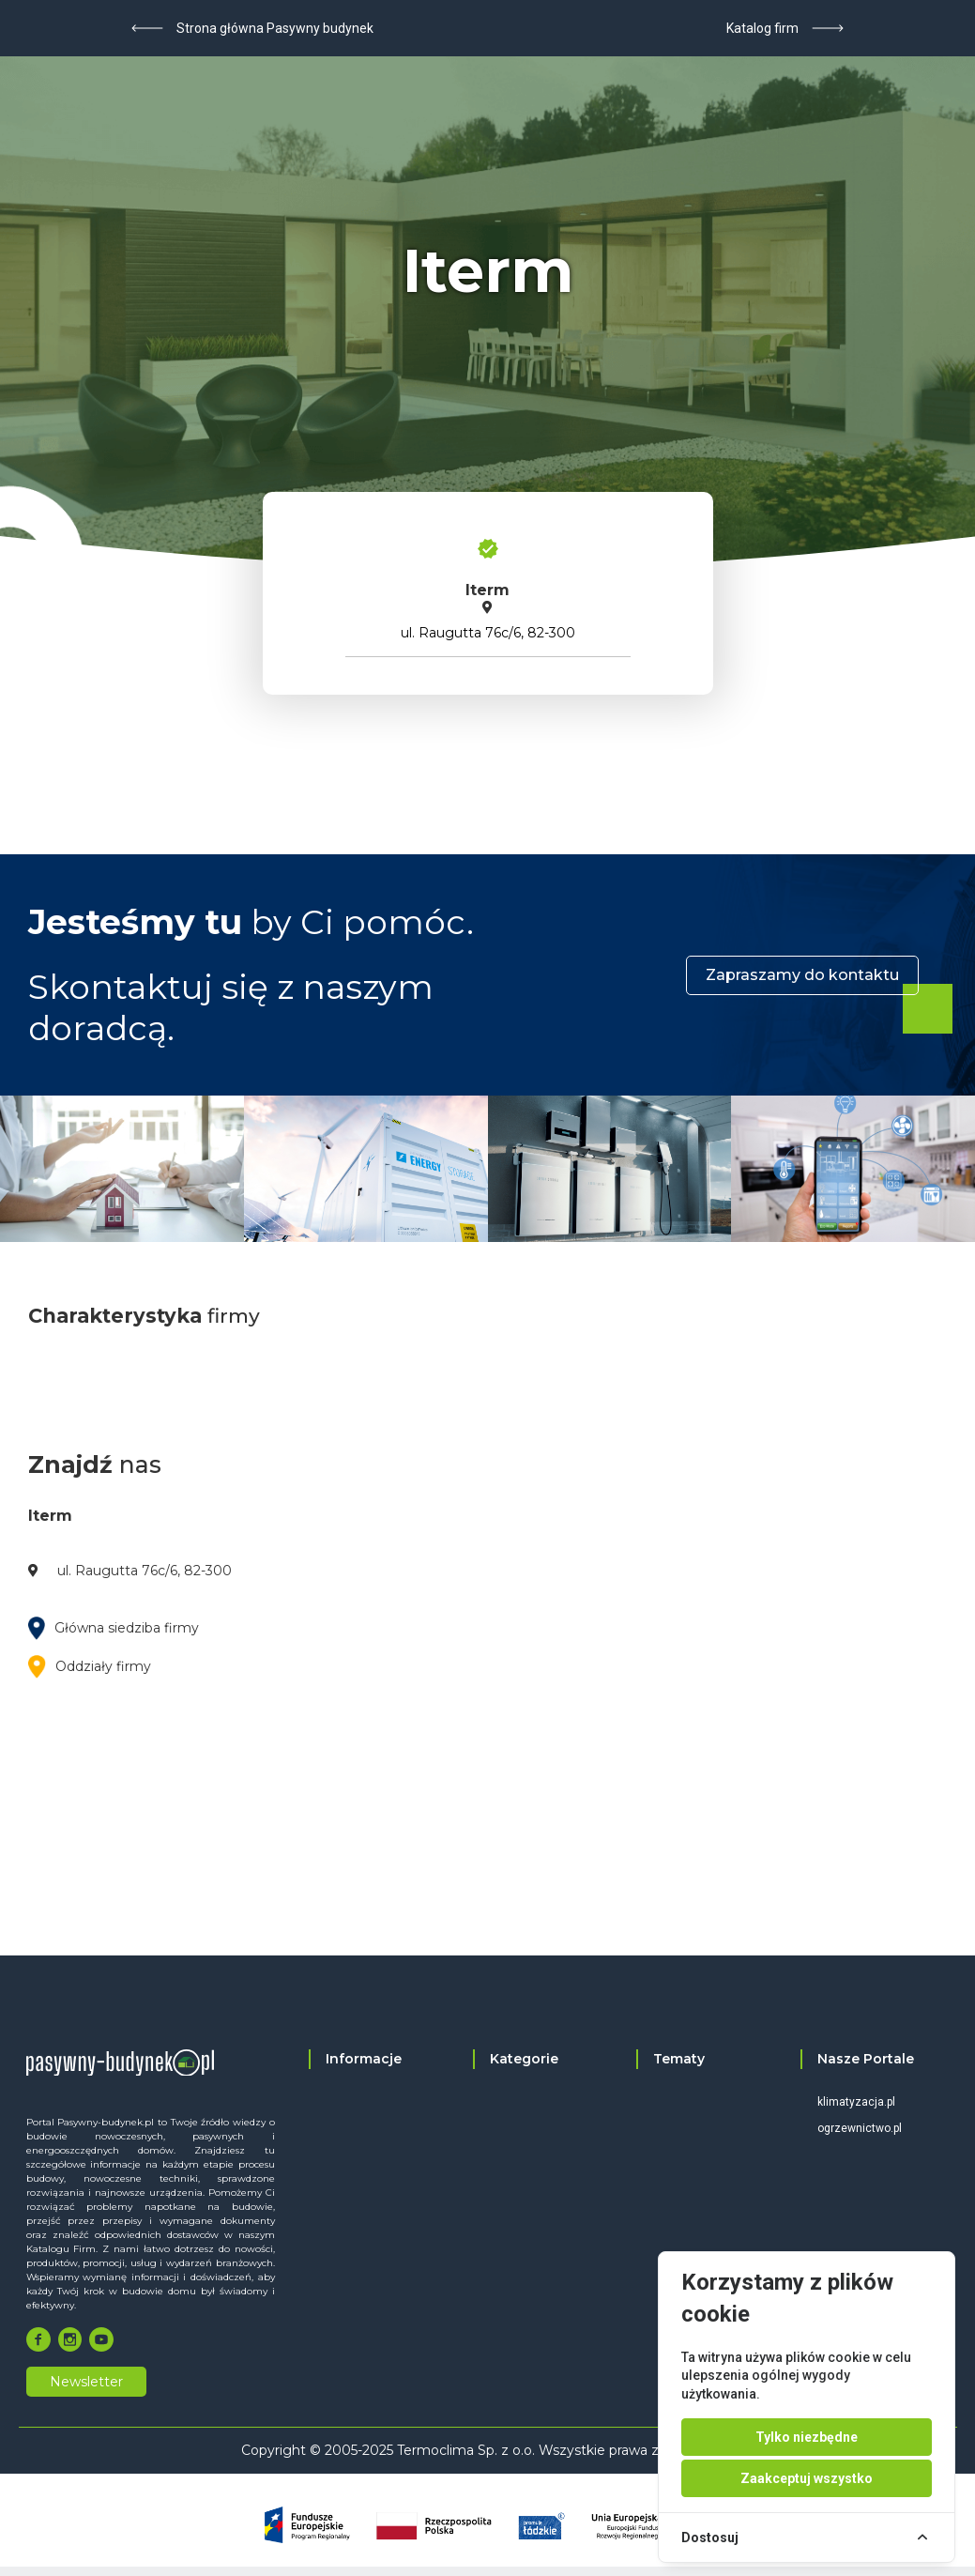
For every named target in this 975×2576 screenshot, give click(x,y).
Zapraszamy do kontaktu (802, 975)
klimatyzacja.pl (856, 2101)
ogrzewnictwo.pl (859, 2128)
